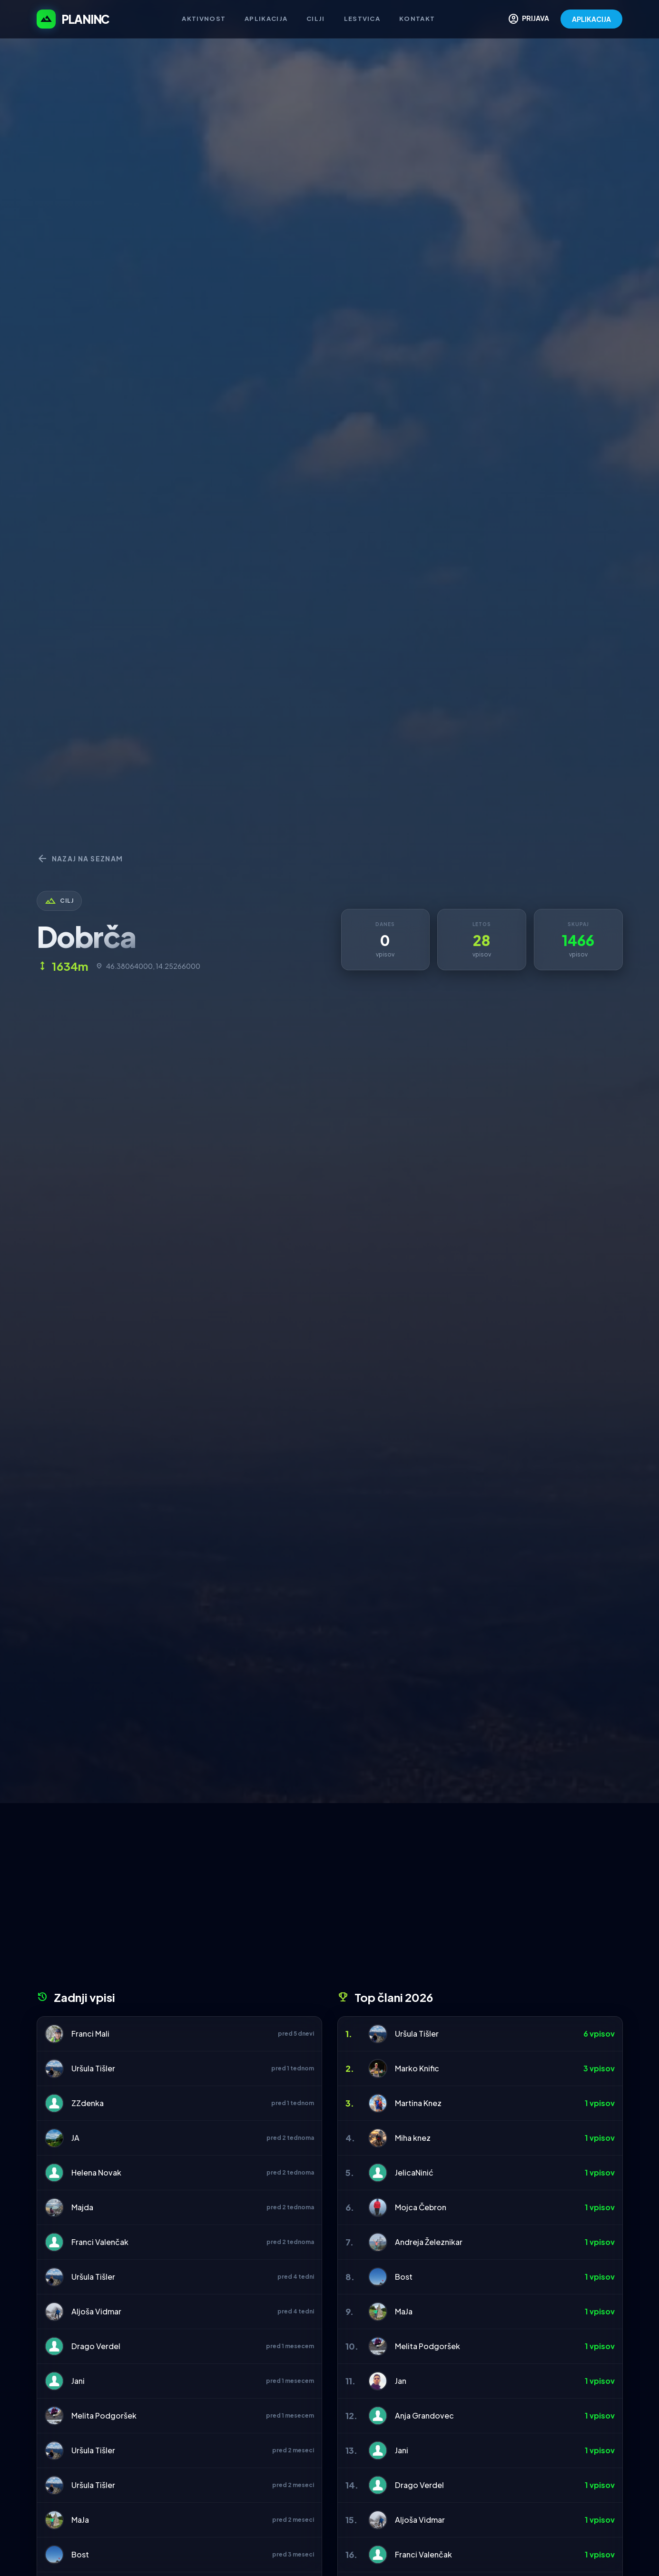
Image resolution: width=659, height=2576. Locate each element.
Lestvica (362, 18)
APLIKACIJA (591, 19)
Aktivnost (204, 18)
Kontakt (417, 18)
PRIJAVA (528, 19)
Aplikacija (266, 18)
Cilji (315, 18)
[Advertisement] (329, 1900)
